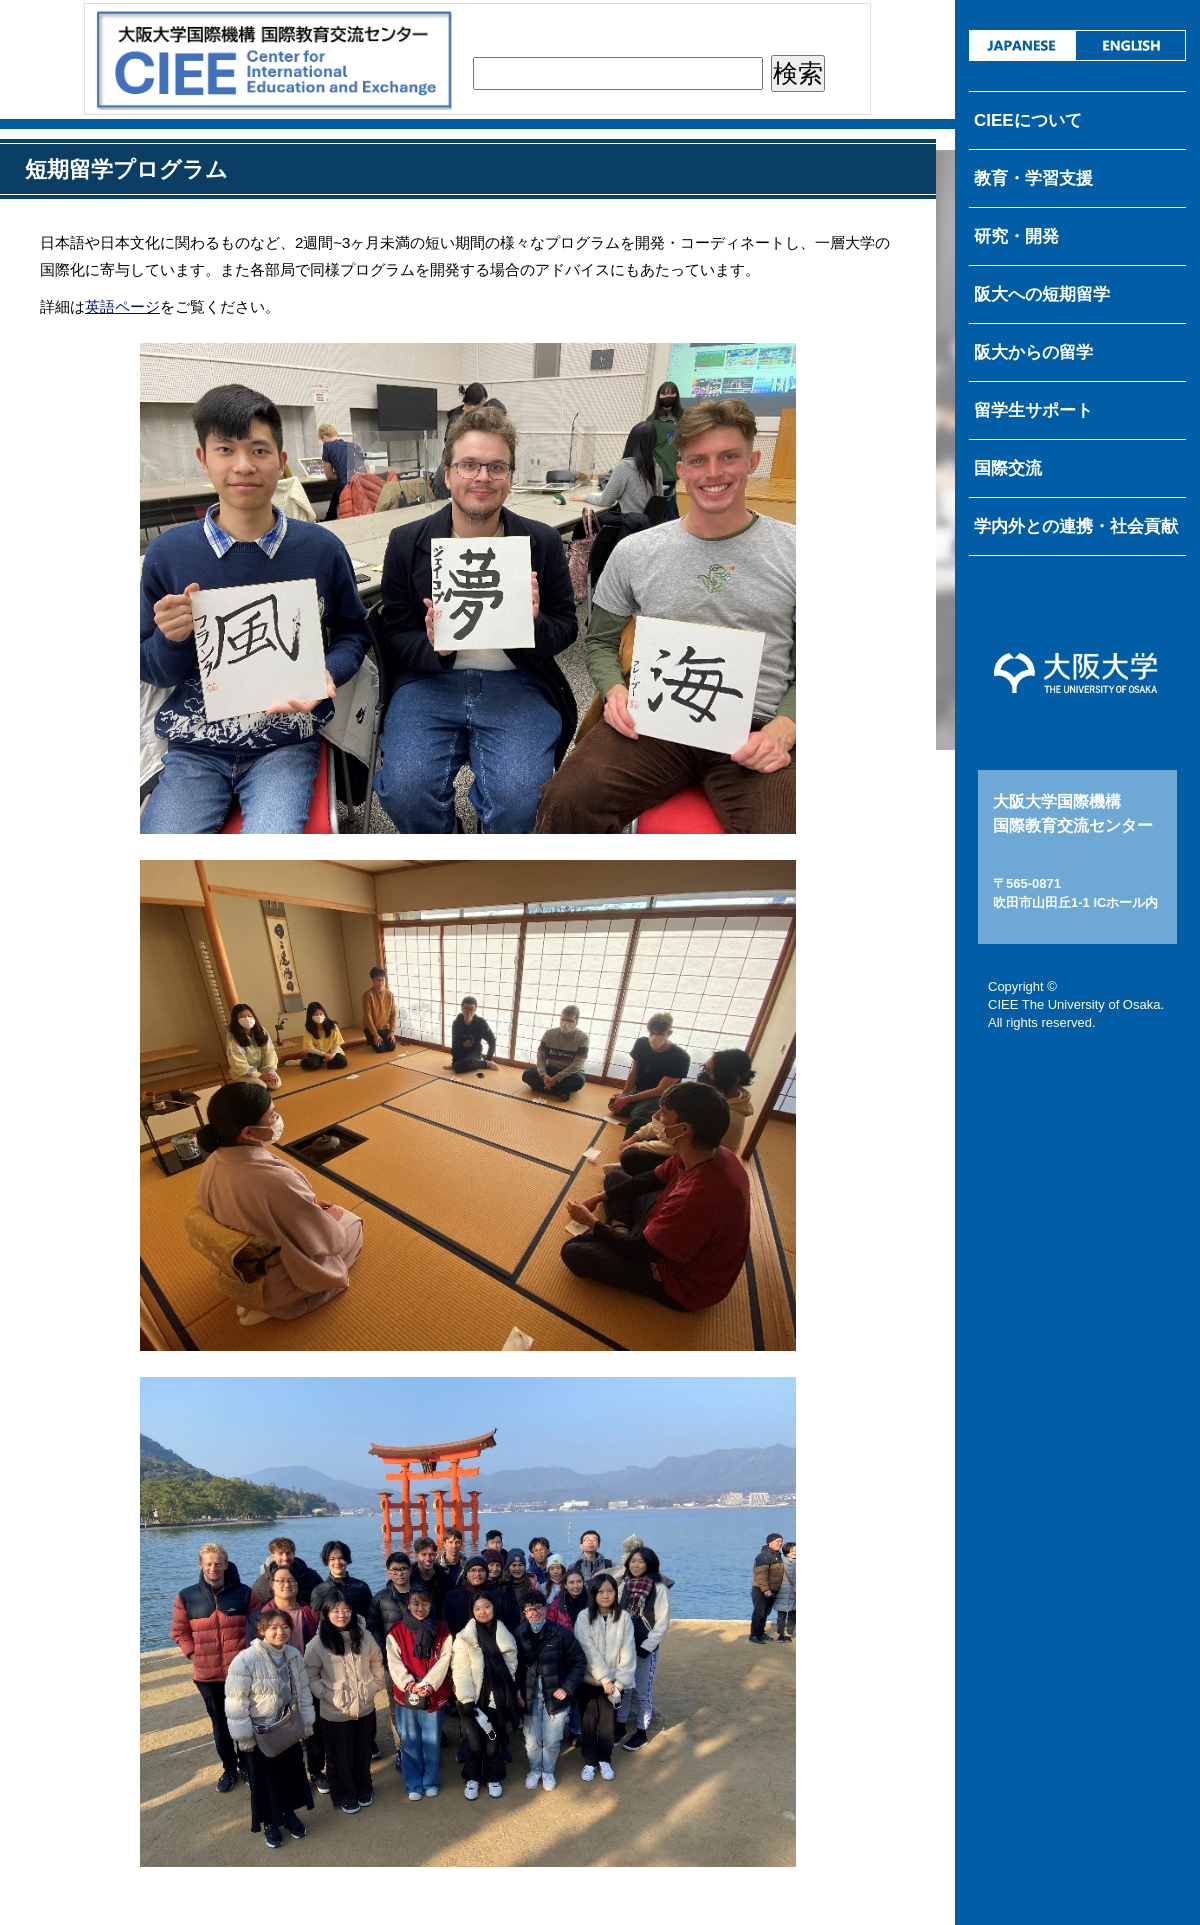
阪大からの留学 (1033, 352)
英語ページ (122, 306)
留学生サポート (1033, 410)
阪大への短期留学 (1042, 294)
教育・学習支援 (1033, 178)
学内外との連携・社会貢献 (1076, 526)
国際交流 (1008, 468)
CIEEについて (1028, 120)
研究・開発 (1016, 236)
